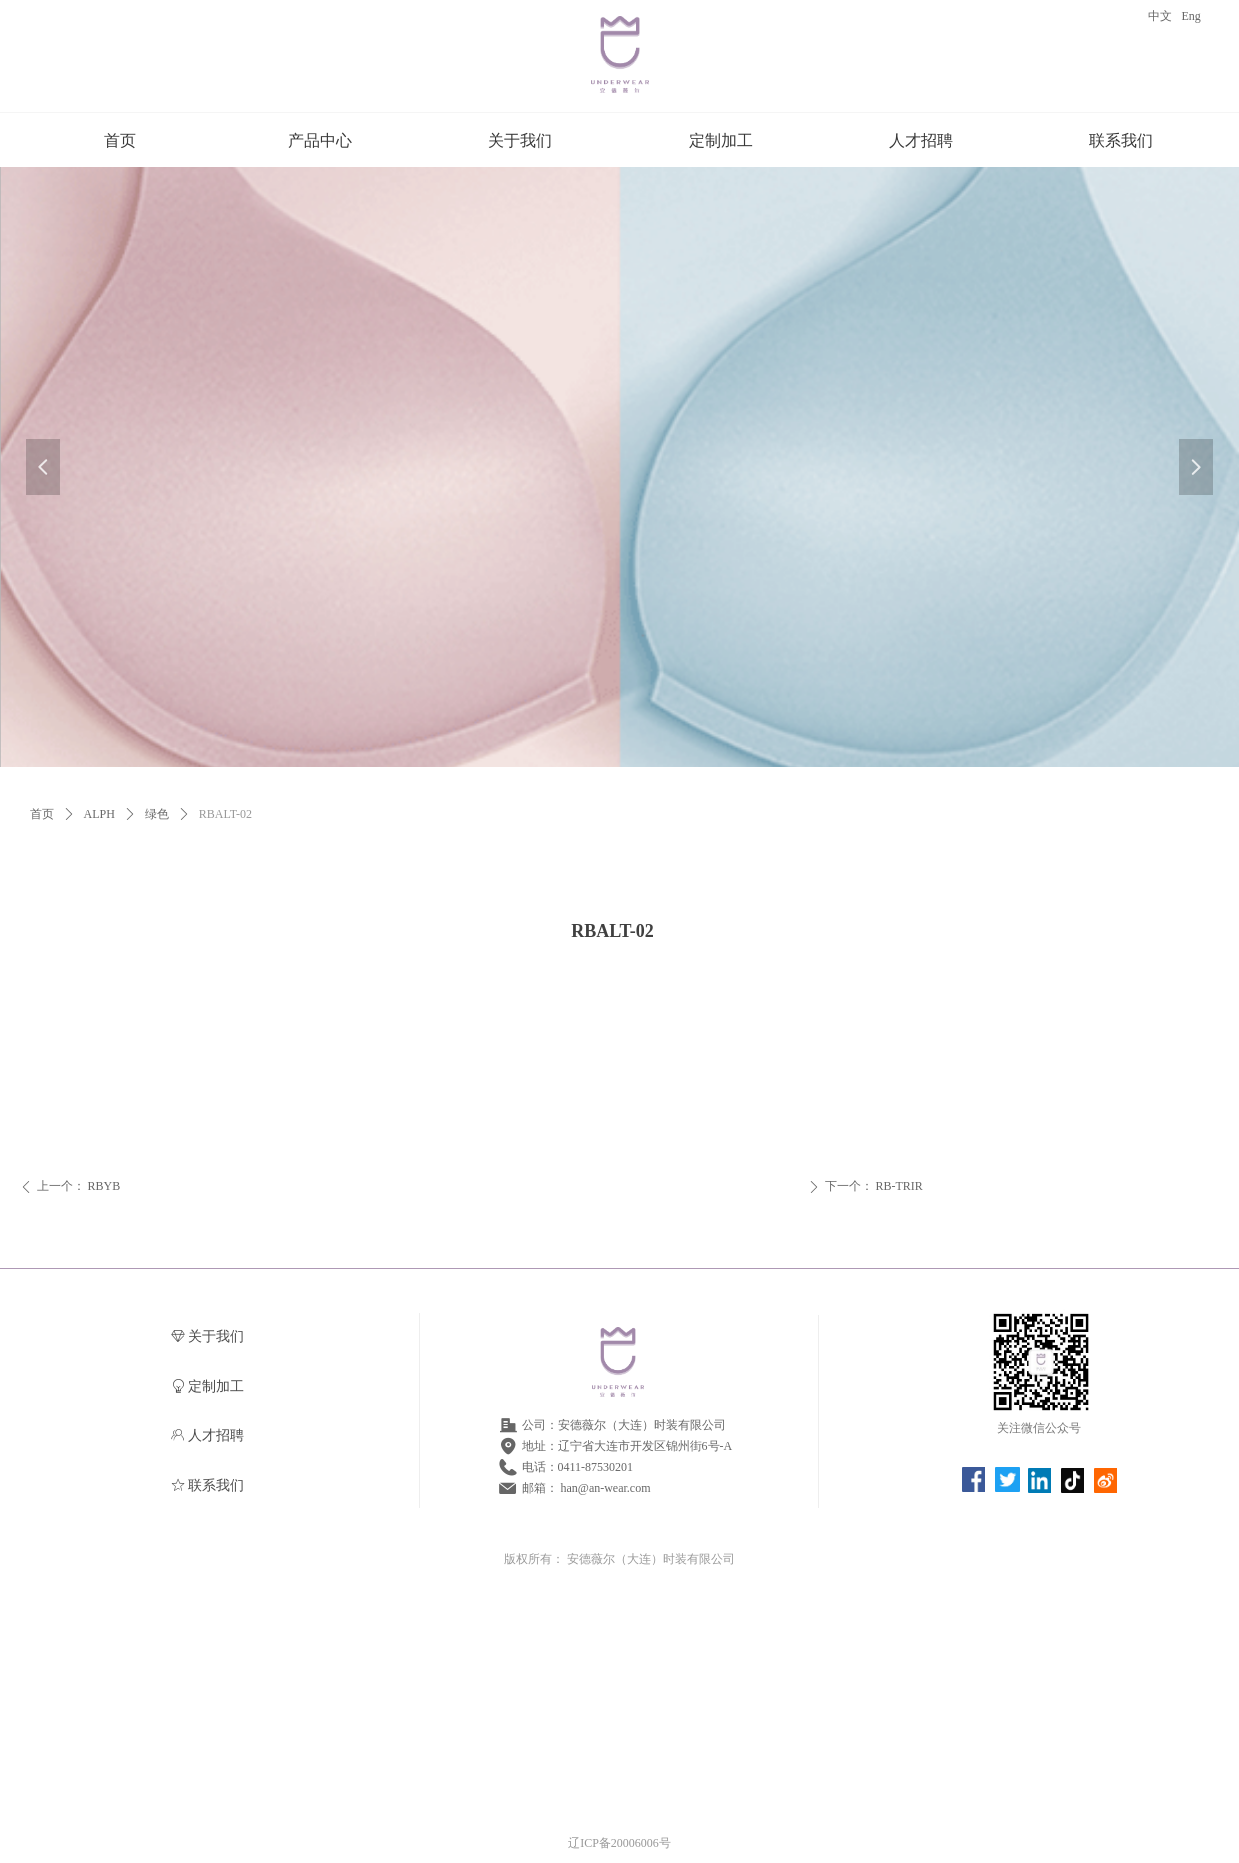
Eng (1191, 16)
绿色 (157, 814)
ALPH (99, 814)
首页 (42, 814)
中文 (1160, 16)
